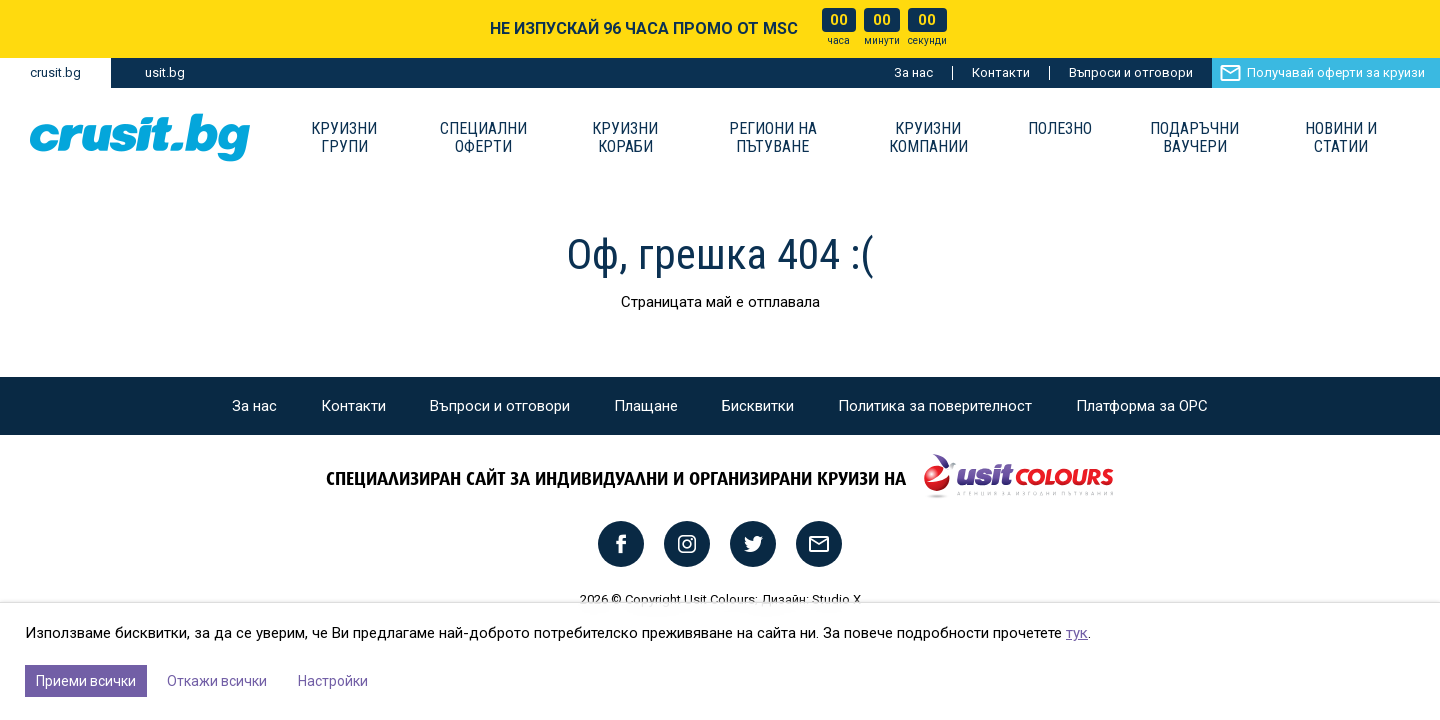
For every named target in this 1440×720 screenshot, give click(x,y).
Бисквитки (758, 406)
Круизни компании (928, 138)
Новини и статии (1341, 138)
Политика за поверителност (935, 406)
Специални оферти (483, 138)
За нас (913, 72)
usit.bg (165, 72)
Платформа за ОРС (1142, 406)
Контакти (1001, 72)
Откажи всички (217, 681)
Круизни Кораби (625, 138)
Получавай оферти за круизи (1336, 72)
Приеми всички (86, 681)
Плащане (646, 406)
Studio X (836, 599)
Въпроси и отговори (1131, 72)
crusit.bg (55, 72)
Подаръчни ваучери (1194, 138)
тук (1077, 633)
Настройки (333, 681)
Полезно (1060, 129)
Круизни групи (344, 138)
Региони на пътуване (773, 138)
